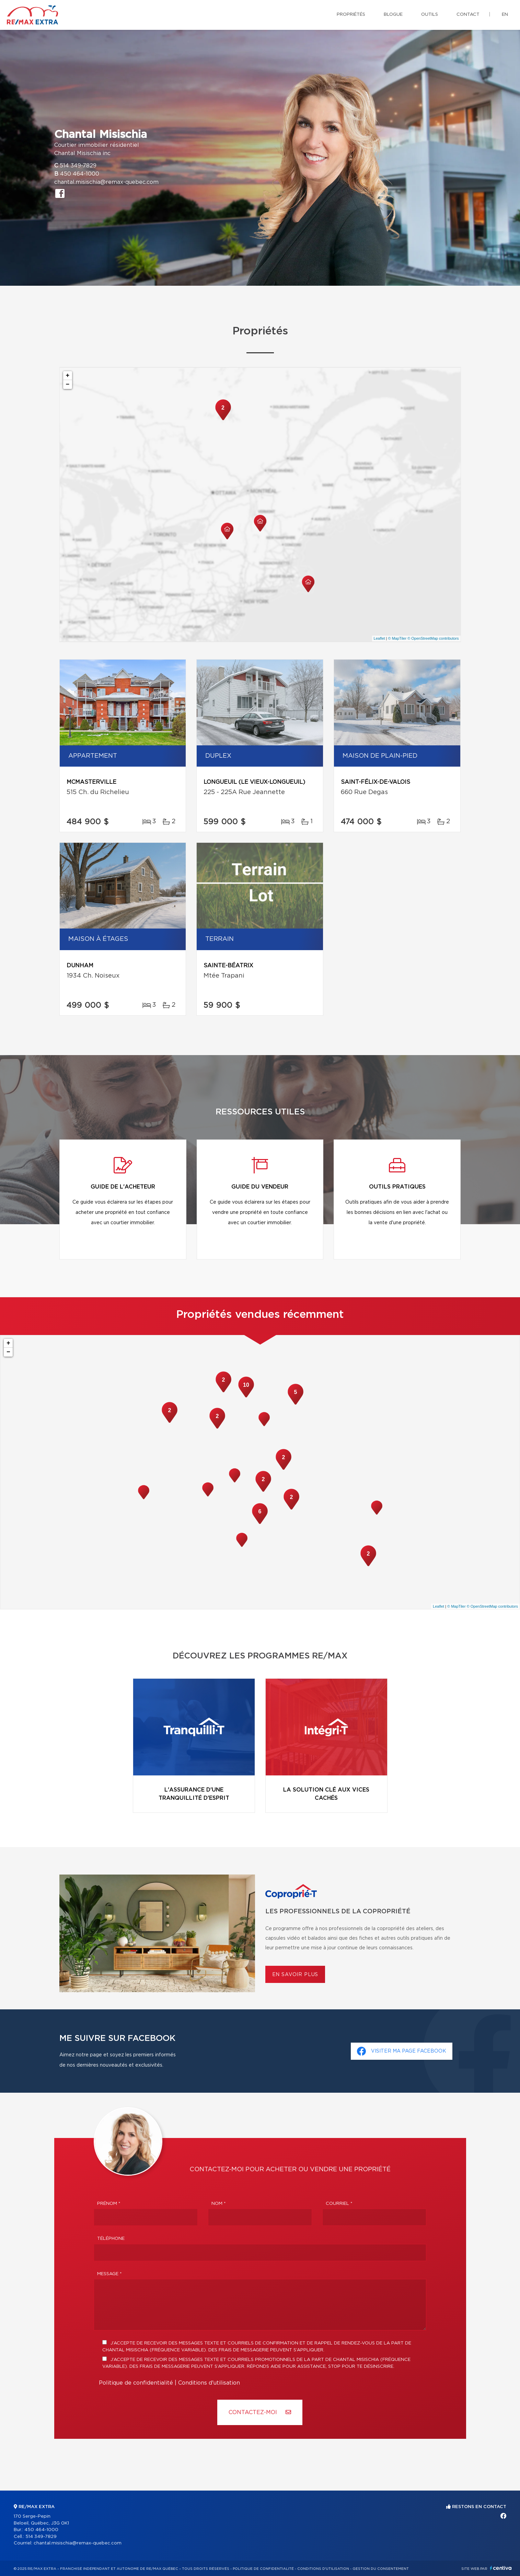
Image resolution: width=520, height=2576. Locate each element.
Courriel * (339, 2203)
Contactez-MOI (260, 2412)
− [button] (68, 384)
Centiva (501, 2568)
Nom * (218, 2203)
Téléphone (111, 2238)
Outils (429, 14)
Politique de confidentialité (136, 2383)
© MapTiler (397, 638)
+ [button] (68, 375)
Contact (468, 14)
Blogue (393, 14)
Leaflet (379, 638)
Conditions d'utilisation (209, 2383)
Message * (109, 2274)
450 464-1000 (79, 174)
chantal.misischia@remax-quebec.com (106, 182)
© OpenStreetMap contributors (433, 638)
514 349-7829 (78, 165)
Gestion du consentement (381, 2569)
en (505, 14)
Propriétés (351, 14)
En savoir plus (295, 1974)
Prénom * (108, 2203)
